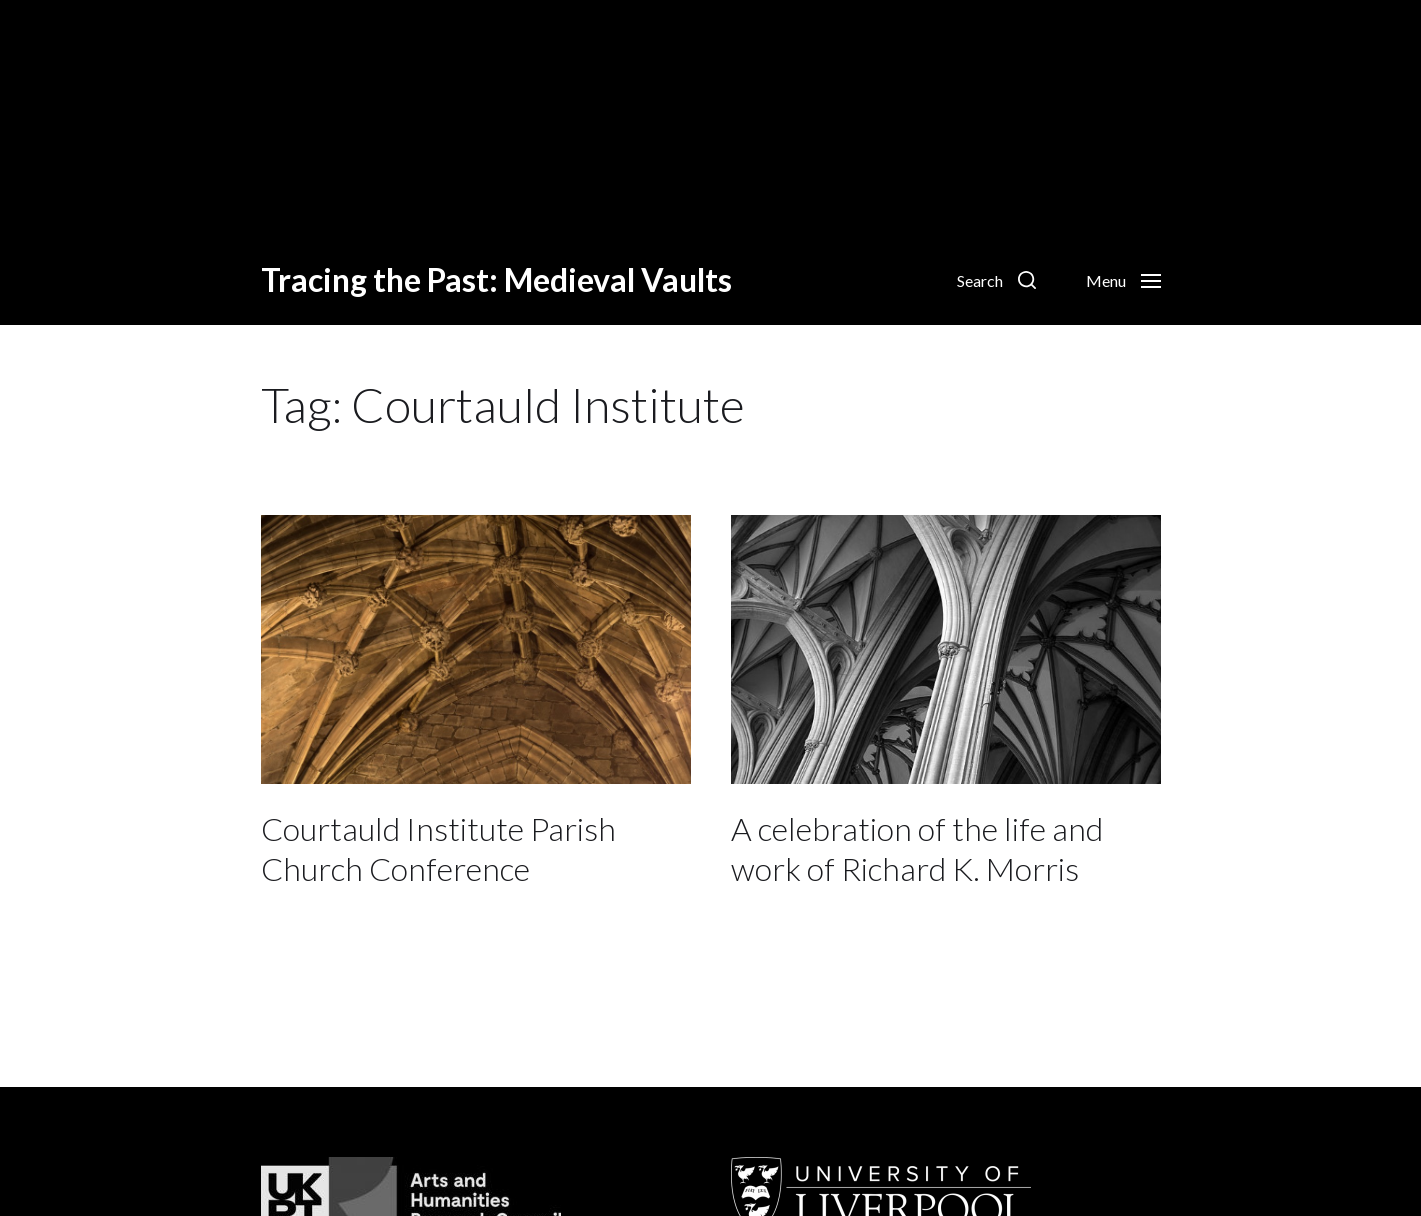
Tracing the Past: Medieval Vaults (496, 280)
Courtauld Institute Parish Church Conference (438, 848)
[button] (996, 280)
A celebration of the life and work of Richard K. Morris (917, 848)
